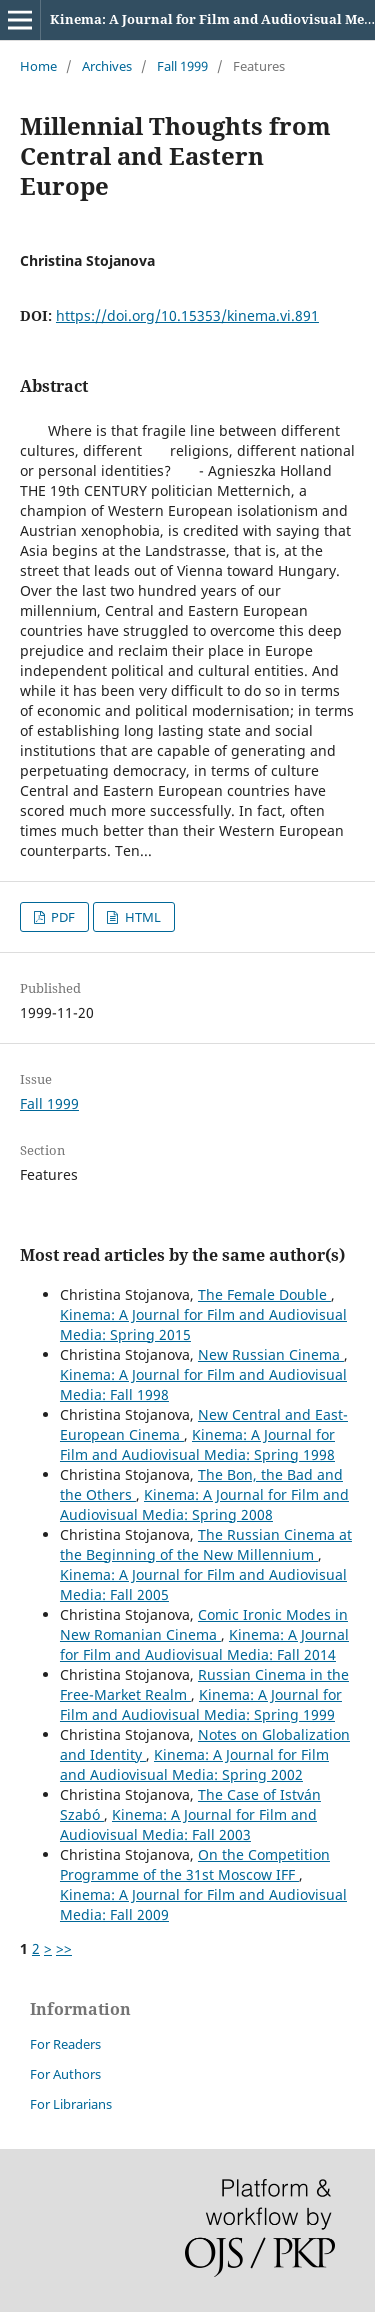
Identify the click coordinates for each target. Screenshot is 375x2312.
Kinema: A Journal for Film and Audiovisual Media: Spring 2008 (204, 1504)
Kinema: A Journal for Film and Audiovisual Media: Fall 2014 (204, 1644)
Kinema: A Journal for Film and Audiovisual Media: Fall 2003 (188, 1824)
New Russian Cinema (271, 1354)
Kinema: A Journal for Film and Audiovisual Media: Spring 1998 (197, 1444)
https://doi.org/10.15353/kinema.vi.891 (187, 315)
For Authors (65, 2074)
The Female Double (264, 1294)
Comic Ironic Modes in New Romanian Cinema (204, 1624)
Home (38, 66)
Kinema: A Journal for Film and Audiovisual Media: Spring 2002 (194, 1764)
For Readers (65, 2044)
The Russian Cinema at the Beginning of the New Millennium (206, 1544)
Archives (107, 66)
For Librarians (71, 2104)
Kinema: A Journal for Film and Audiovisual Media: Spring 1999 (201, 1704)
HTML (141, 917)
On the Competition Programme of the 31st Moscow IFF (195, 1864)
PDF (61, 917)
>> (64, 1948)
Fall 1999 (182, 66)
